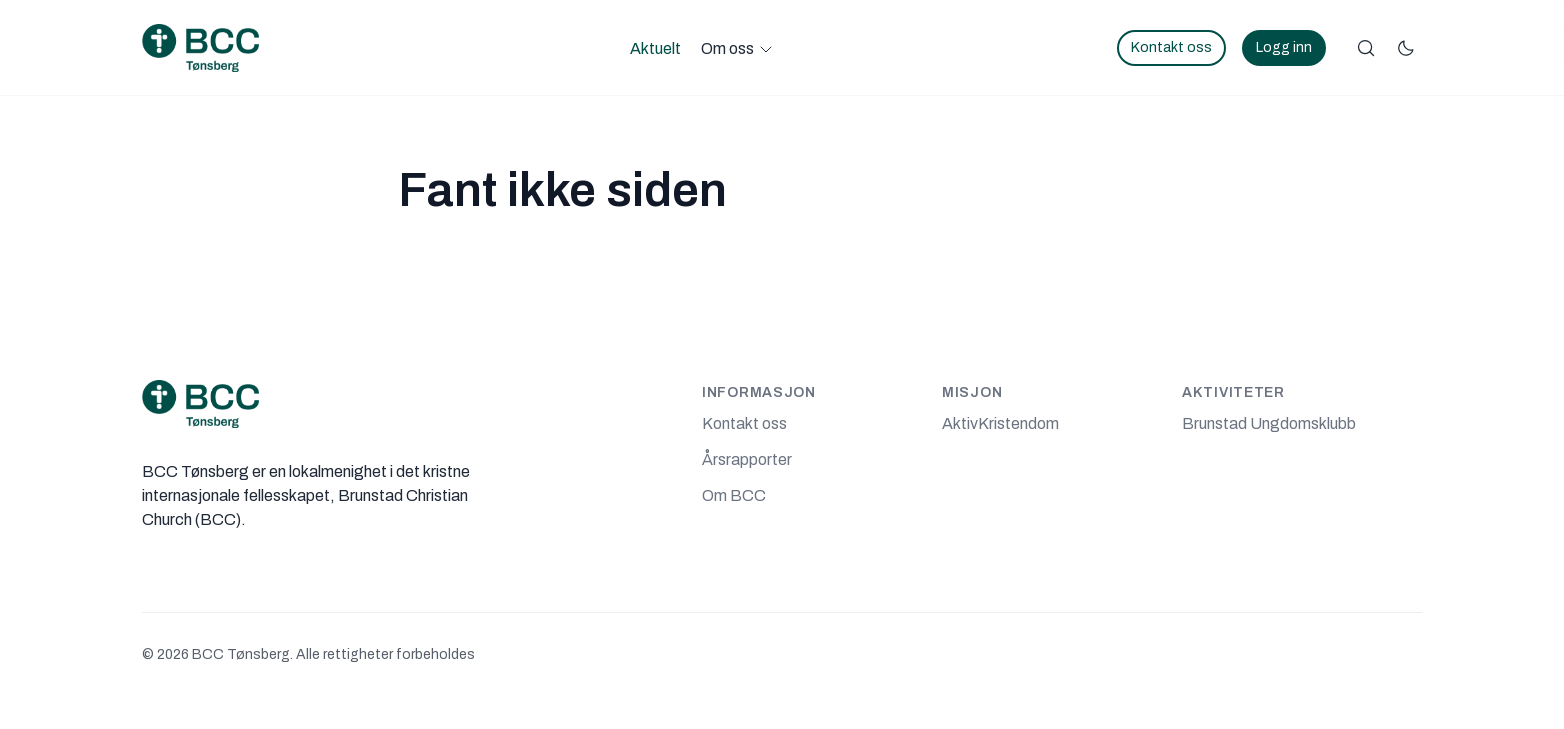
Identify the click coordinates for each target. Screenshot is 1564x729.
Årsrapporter (747, 459)
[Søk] (1366, 48)
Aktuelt (655, 48)
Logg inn (1284, 47)
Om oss (727, 48)
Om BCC (734, 495)
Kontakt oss (1171, 47)
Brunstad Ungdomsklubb (1269, 423)
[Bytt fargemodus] (1406, 48)
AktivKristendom (1000, 423)
